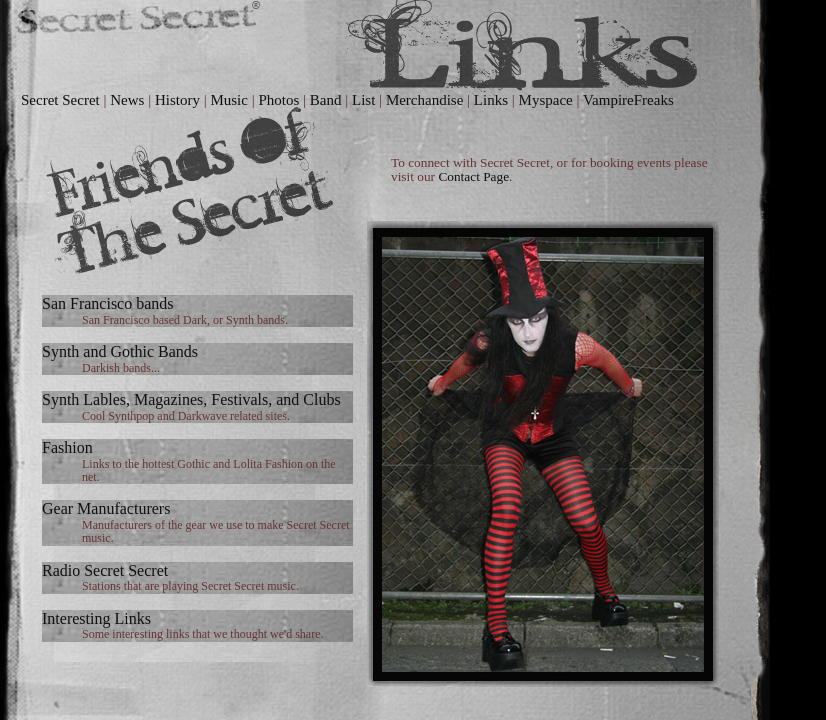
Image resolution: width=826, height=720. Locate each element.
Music (229, 100)
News (127, 100)
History (177, 100)
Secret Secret (60, 100)
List (363, 100)
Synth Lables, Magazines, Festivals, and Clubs (191, 399)
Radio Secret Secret (105, 570)
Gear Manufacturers (106, 508)
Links (491, 100)
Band (326, 100)
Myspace (546, 100)
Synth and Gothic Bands (120, 351)
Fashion (67, 447)
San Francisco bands (108, 303)
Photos (278, 100)
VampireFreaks (628, 100)
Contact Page (473, 176)
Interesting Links (96, 618)
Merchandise (424, 100)
